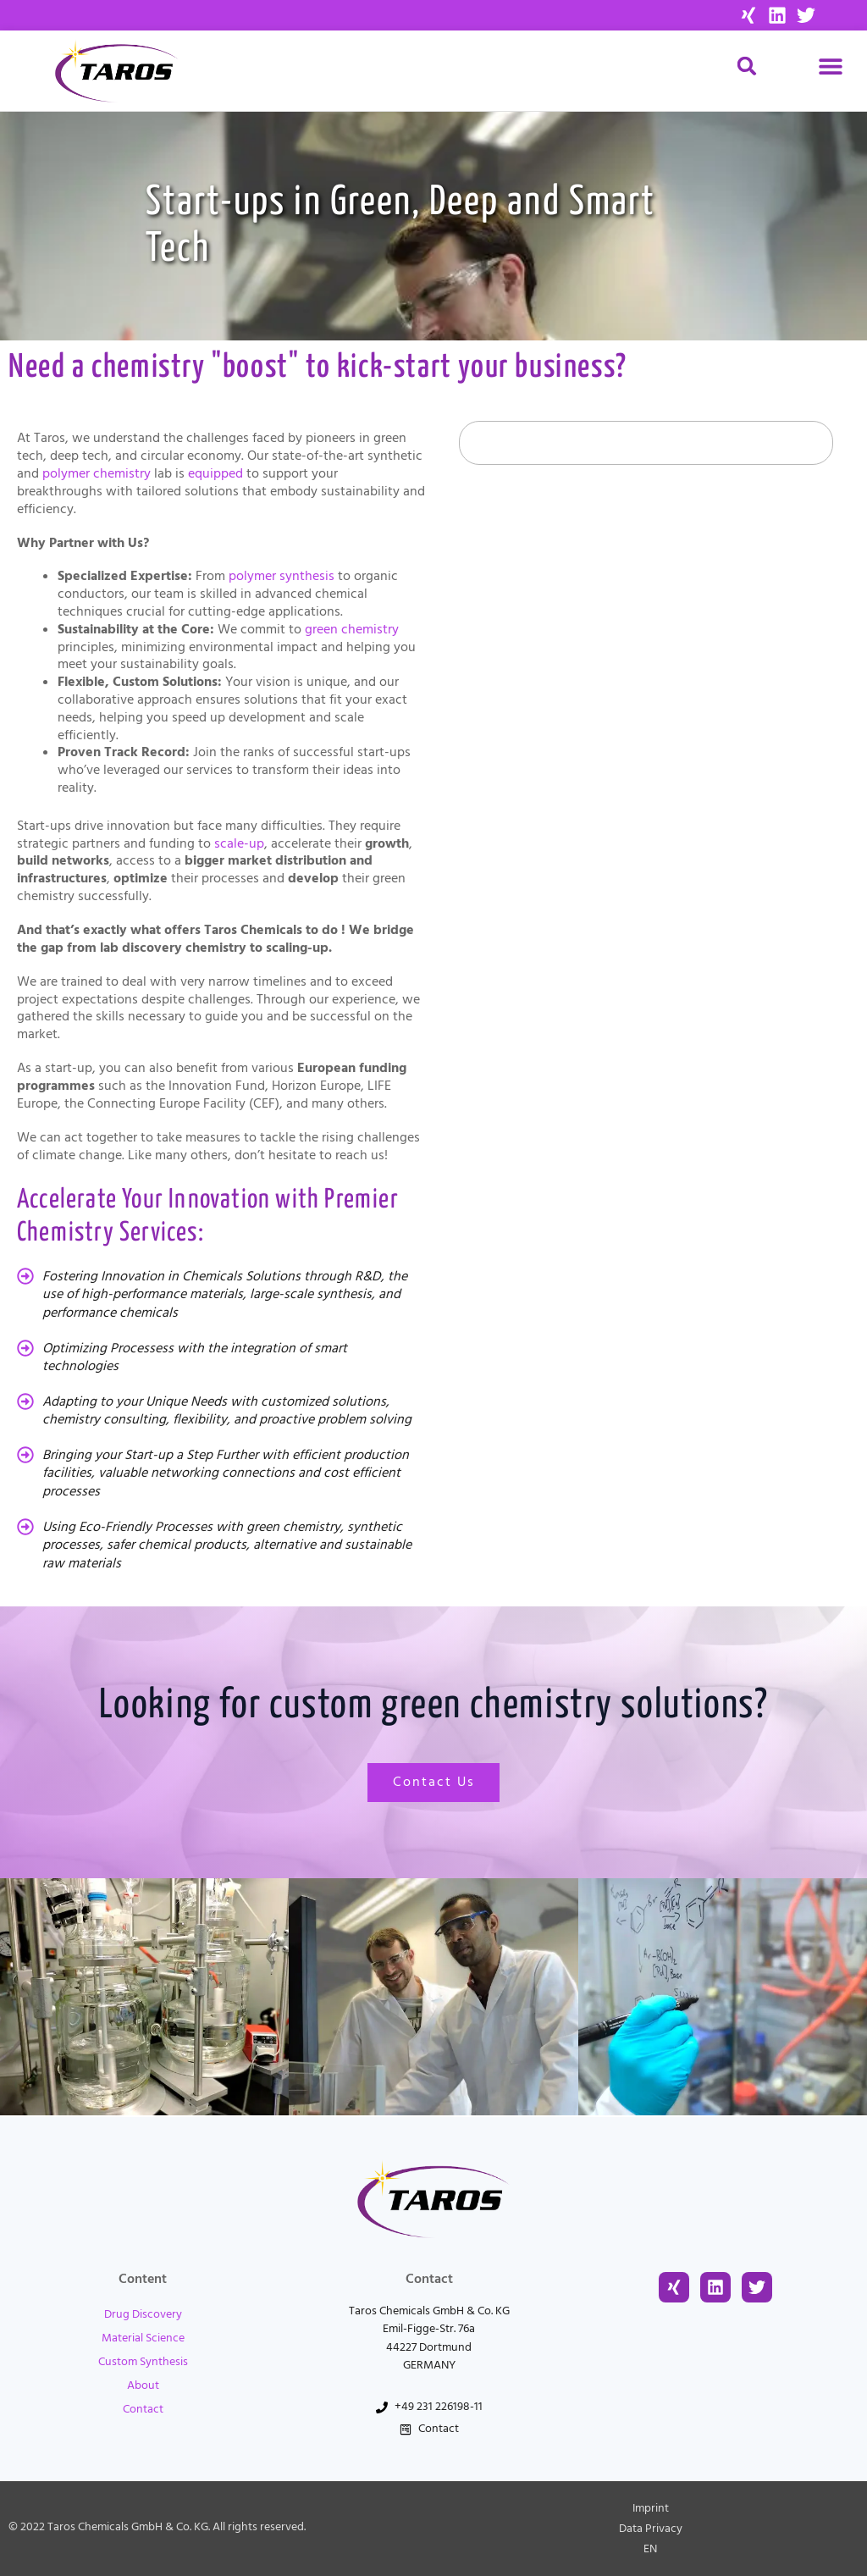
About (143, 2385)
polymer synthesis (281, 576)
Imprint (650, 2508)
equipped (215, 473)
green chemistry (352, 629)
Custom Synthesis (143, 2361)
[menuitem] (650, 2549)
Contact (143, 2409)
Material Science (143, 2338)
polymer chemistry (96, 473)
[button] (831, 66)
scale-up (239, 843)
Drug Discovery (143, 2314)
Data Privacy (650, 2528)
